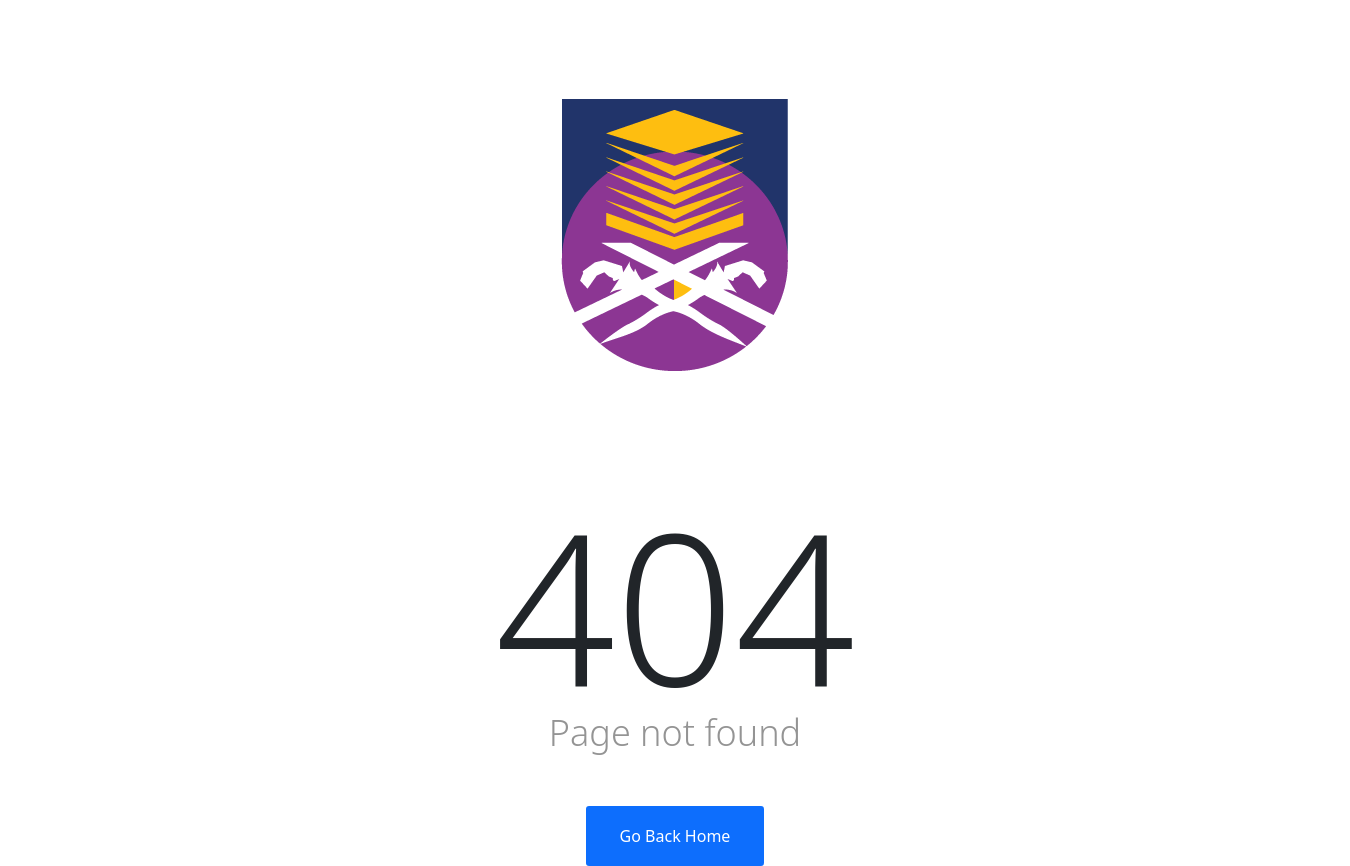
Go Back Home (675, 836)
